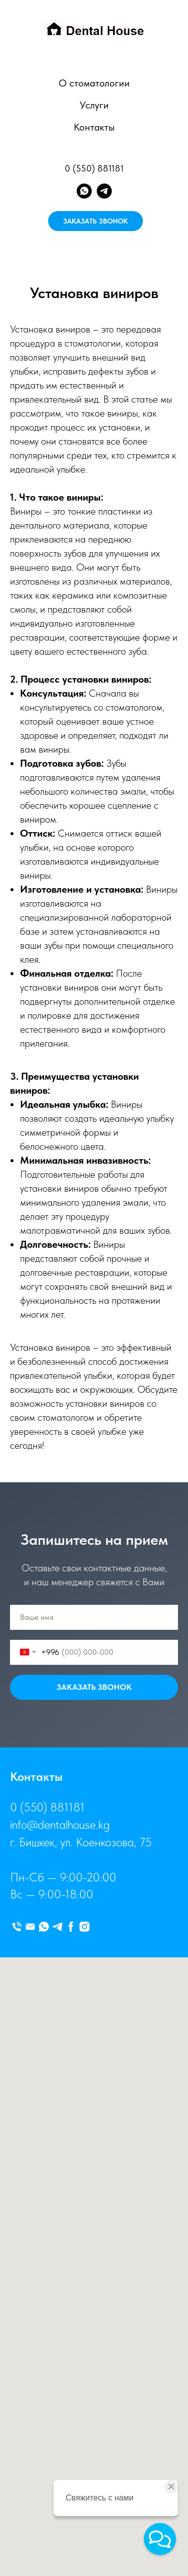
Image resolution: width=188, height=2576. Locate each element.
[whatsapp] (84, 191)
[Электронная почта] (30, 1926)
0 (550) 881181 (94, 168)
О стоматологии (94, 83)
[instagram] (84, 1926)
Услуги (94, 105)
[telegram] (104, 191)
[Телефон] (17, 1926)
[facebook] (71, 1926)
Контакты (94, 127)
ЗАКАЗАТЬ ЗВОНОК (95, 221)
